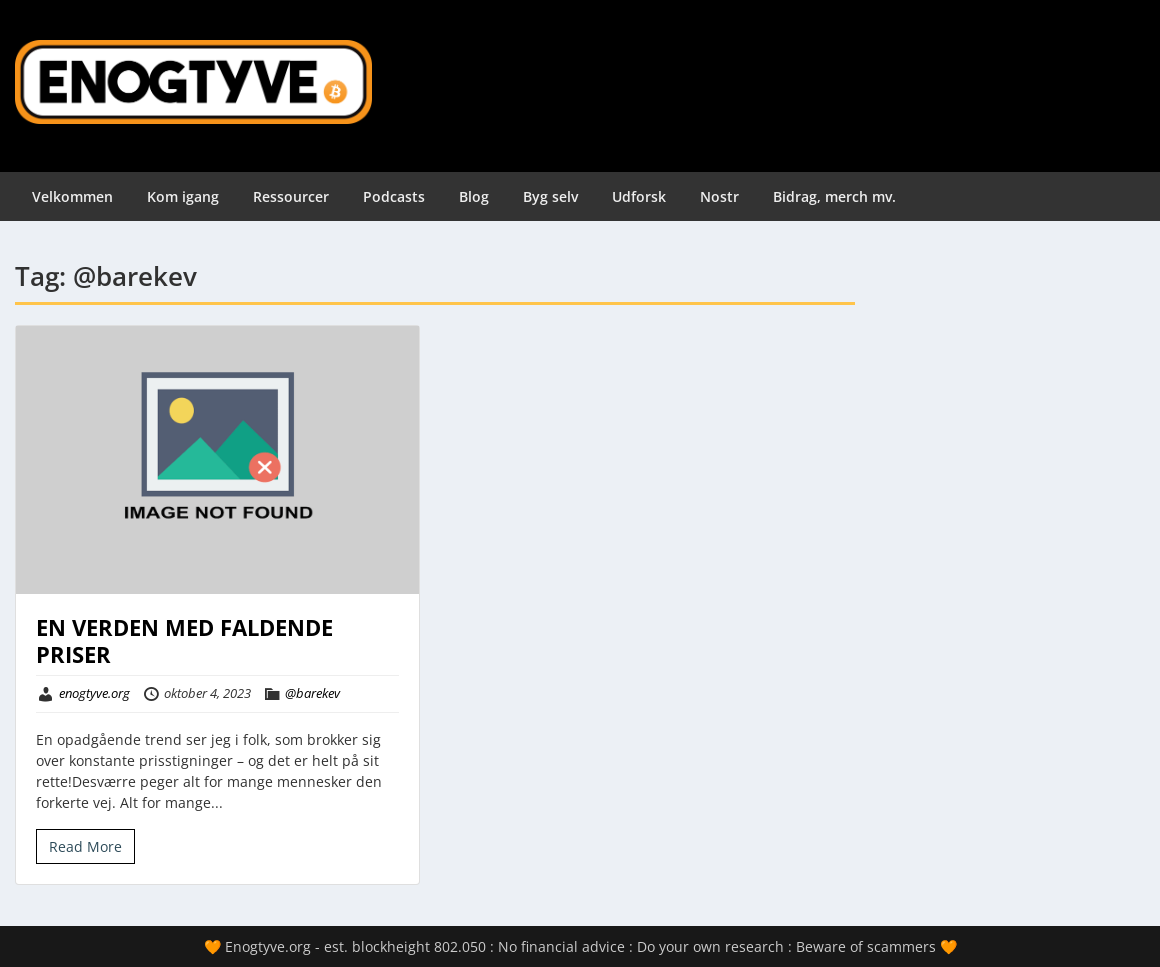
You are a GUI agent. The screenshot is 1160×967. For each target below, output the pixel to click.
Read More (85, 846)
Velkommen (72, 196)
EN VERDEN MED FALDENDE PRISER (184, 640)
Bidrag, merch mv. (834, 196)
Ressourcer (291, 196)
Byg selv (550, 196)
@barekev (312, 693)
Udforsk (639, 196)
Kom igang (183, 196)
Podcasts (394, 196)
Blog (474, 196)
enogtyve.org (94, 693)
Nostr (719, 196)
